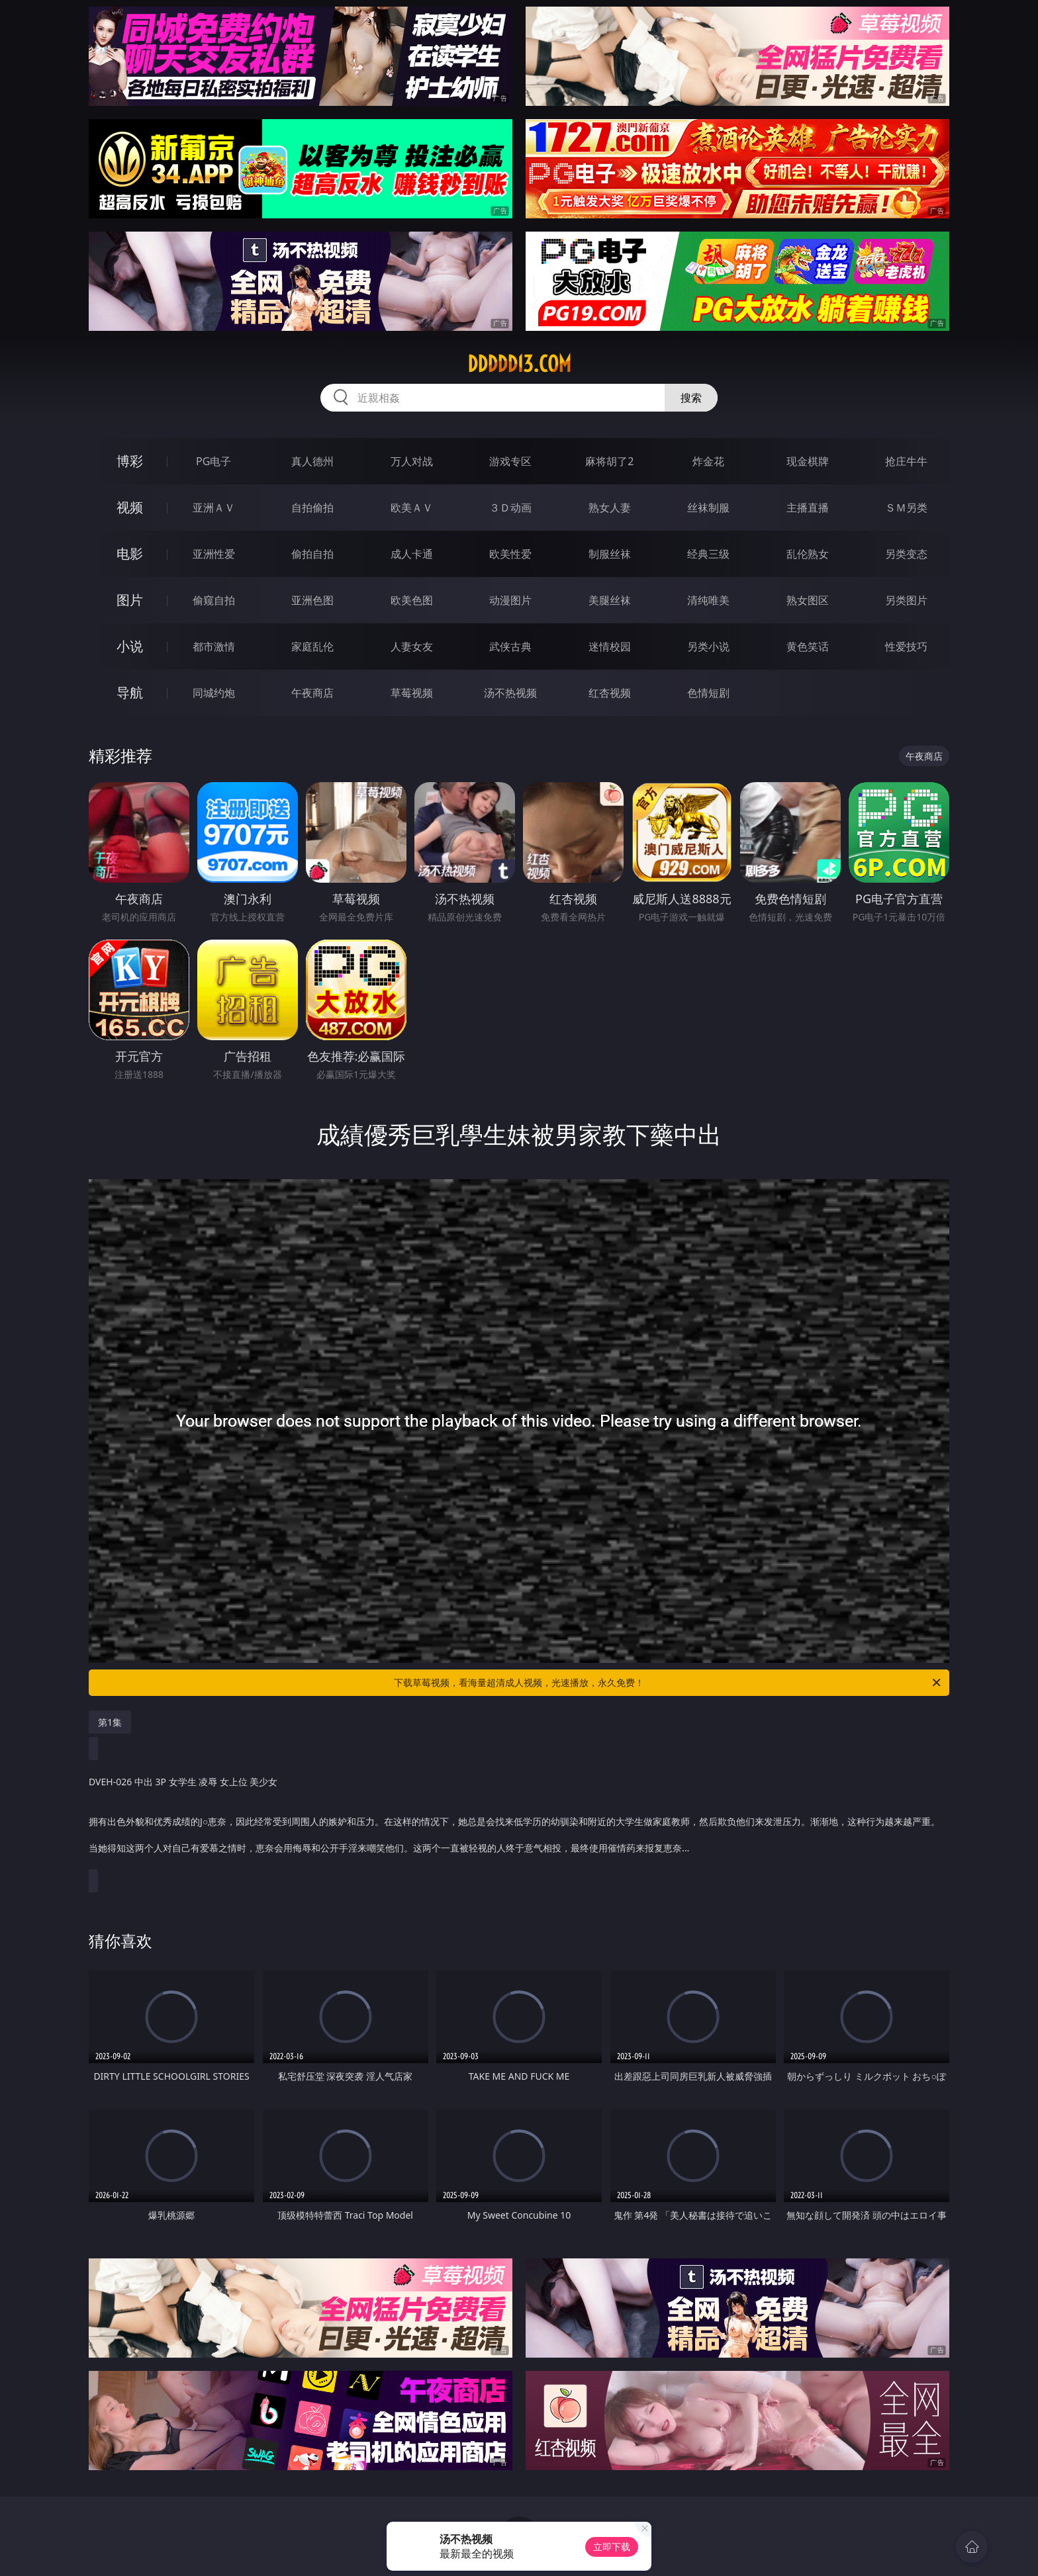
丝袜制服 (708, 507)
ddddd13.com (519, 364)
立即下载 (611, 2546)
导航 (130, 692)
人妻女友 (412, 646)
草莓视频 (412, 693)
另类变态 (906, 554)
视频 (130, 507)
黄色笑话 (807, 646)
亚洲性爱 (214, 554)
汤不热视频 (510, 693)
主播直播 (807, 507)
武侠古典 (510, 646)
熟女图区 (807, 600)
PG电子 (213, 461)
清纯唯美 (708, 600)
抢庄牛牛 (906, 461)
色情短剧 (708, 693)
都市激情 (214, 646)
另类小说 (708, 646)
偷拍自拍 (312, 554)
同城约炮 (214, 693)
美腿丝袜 (610, 600)
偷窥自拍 (214, 600)
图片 (130, 600)
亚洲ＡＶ (214, 507)
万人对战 (412, 461)
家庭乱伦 (312, 646)
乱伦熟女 (807, 554)
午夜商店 (312, 693)
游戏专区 (510, 461)
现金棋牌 (807, 461)
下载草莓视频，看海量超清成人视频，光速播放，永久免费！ (668, 1683)
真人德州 (312, 461)
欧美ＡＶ (412, 507)
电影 (130, 553)
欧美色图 (412, 600)
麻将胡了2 (609, 461)
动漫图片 (510, 600)
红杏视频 (610, 693)
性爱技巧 (906, 646)
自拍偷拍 (312, 507)
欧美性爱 (510, 554)
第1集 (110, 1722)
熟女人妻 (610, 507)
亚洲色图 (312, 600)
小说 (130, 646)
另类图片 (906, 600)
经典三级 (708, 554)
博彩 (130, 461)
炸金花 (708, 461)
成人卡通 (412, 554)
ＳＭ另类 (906, 507)
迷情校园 (610, 646)
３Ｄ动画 (510, 507)
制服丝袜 (610, 554)
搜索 (691, 397)
